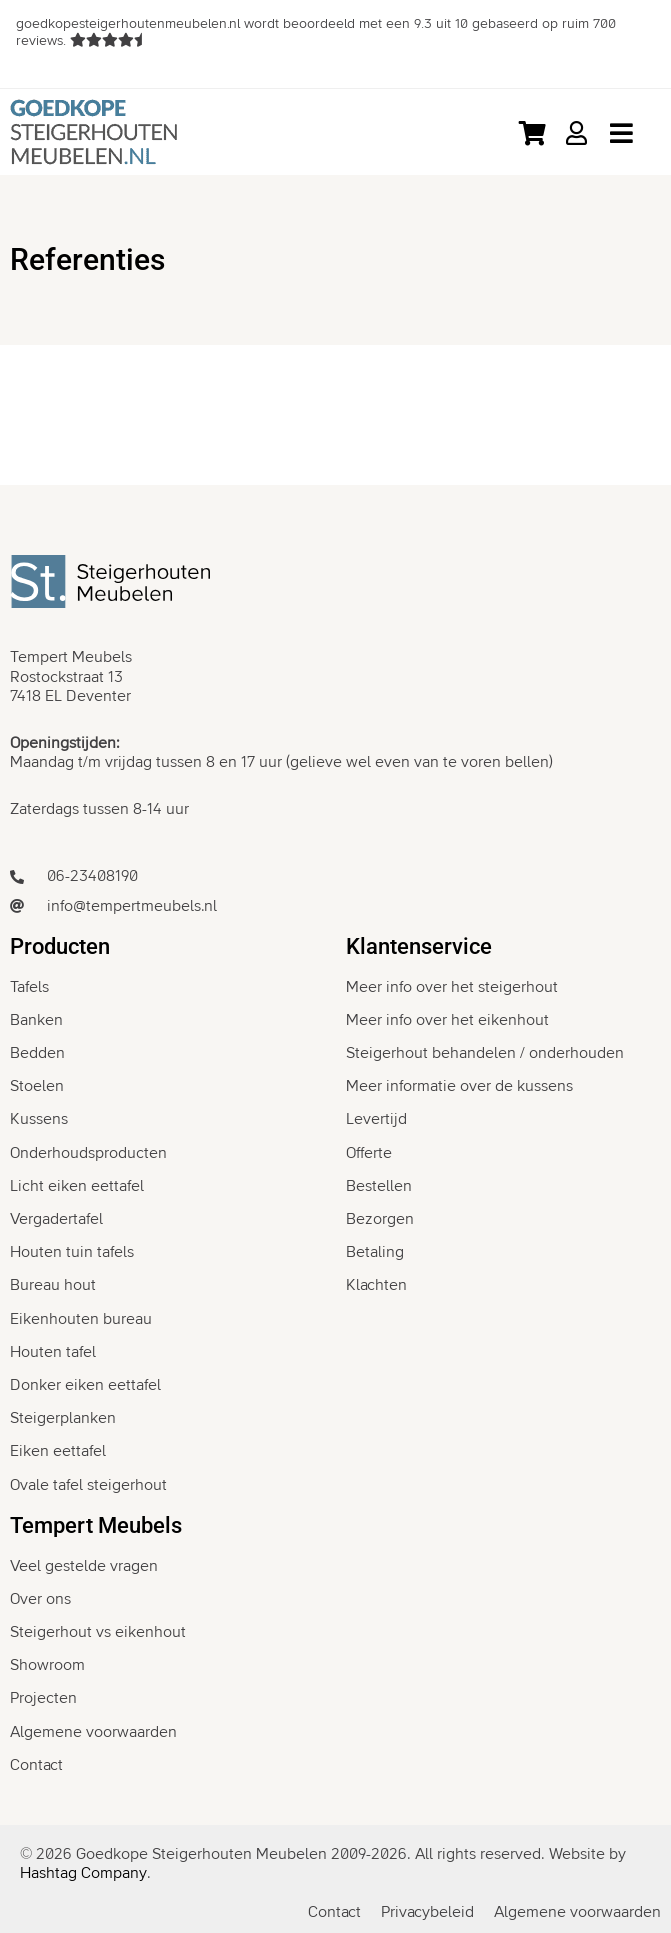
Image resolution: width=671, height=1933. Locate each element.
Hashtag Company (83, 1873)
